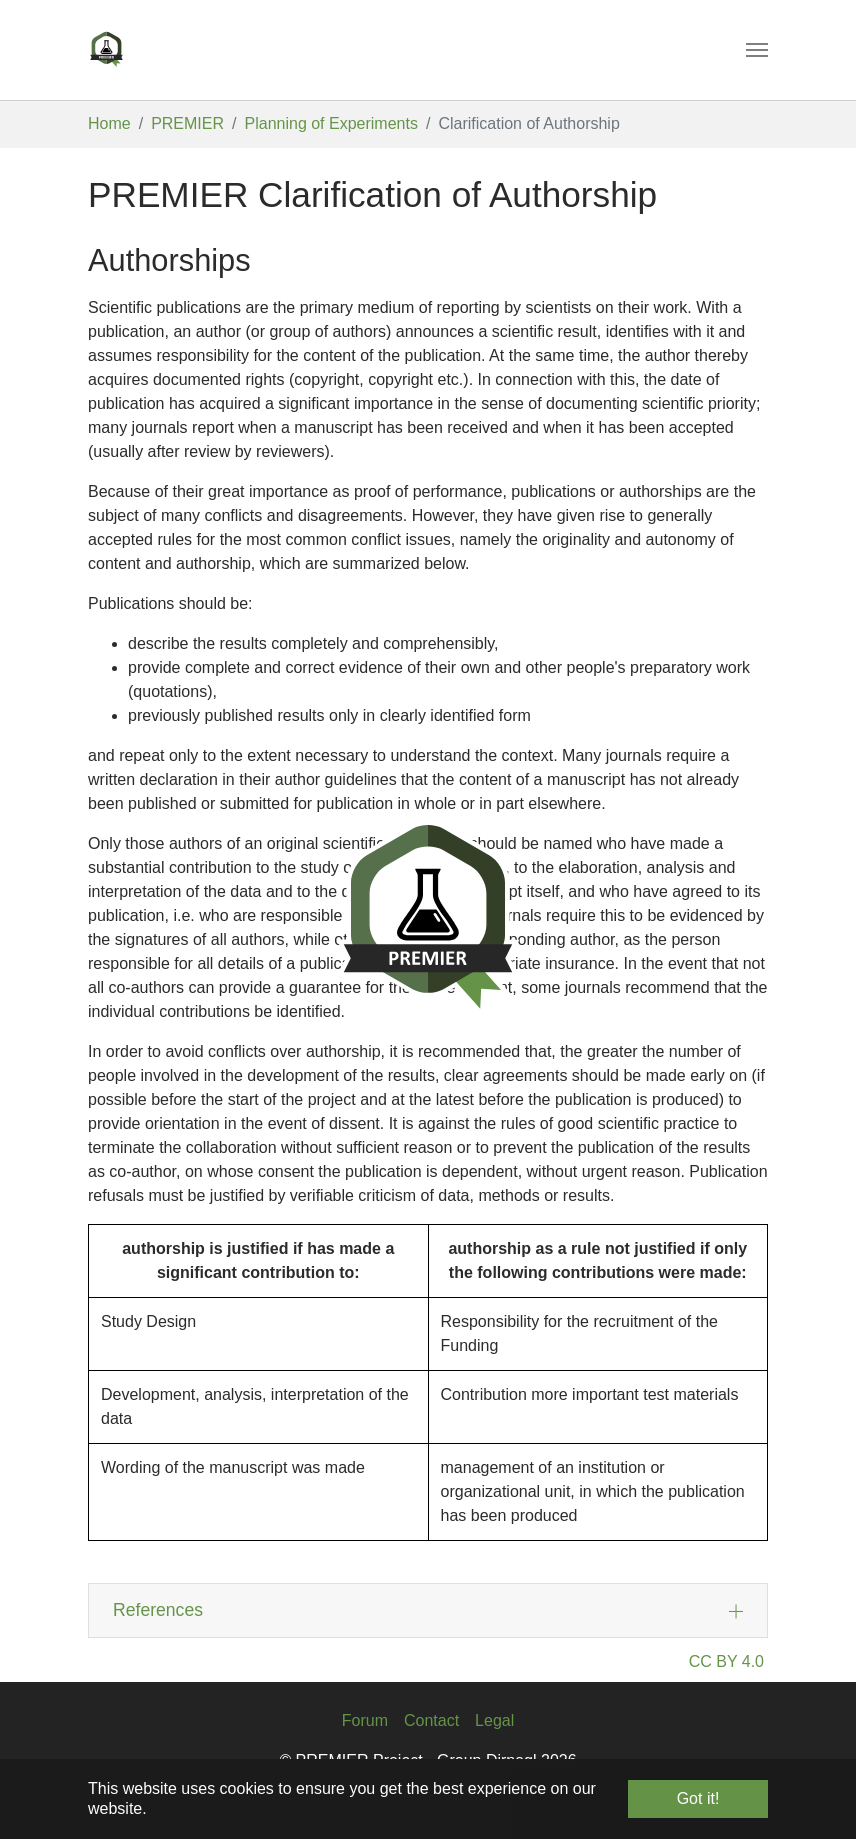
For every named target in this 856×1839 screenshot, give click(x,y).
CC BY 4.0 (726, 1661)
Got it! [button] (698, 1798)
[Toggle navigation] (757, 50)
